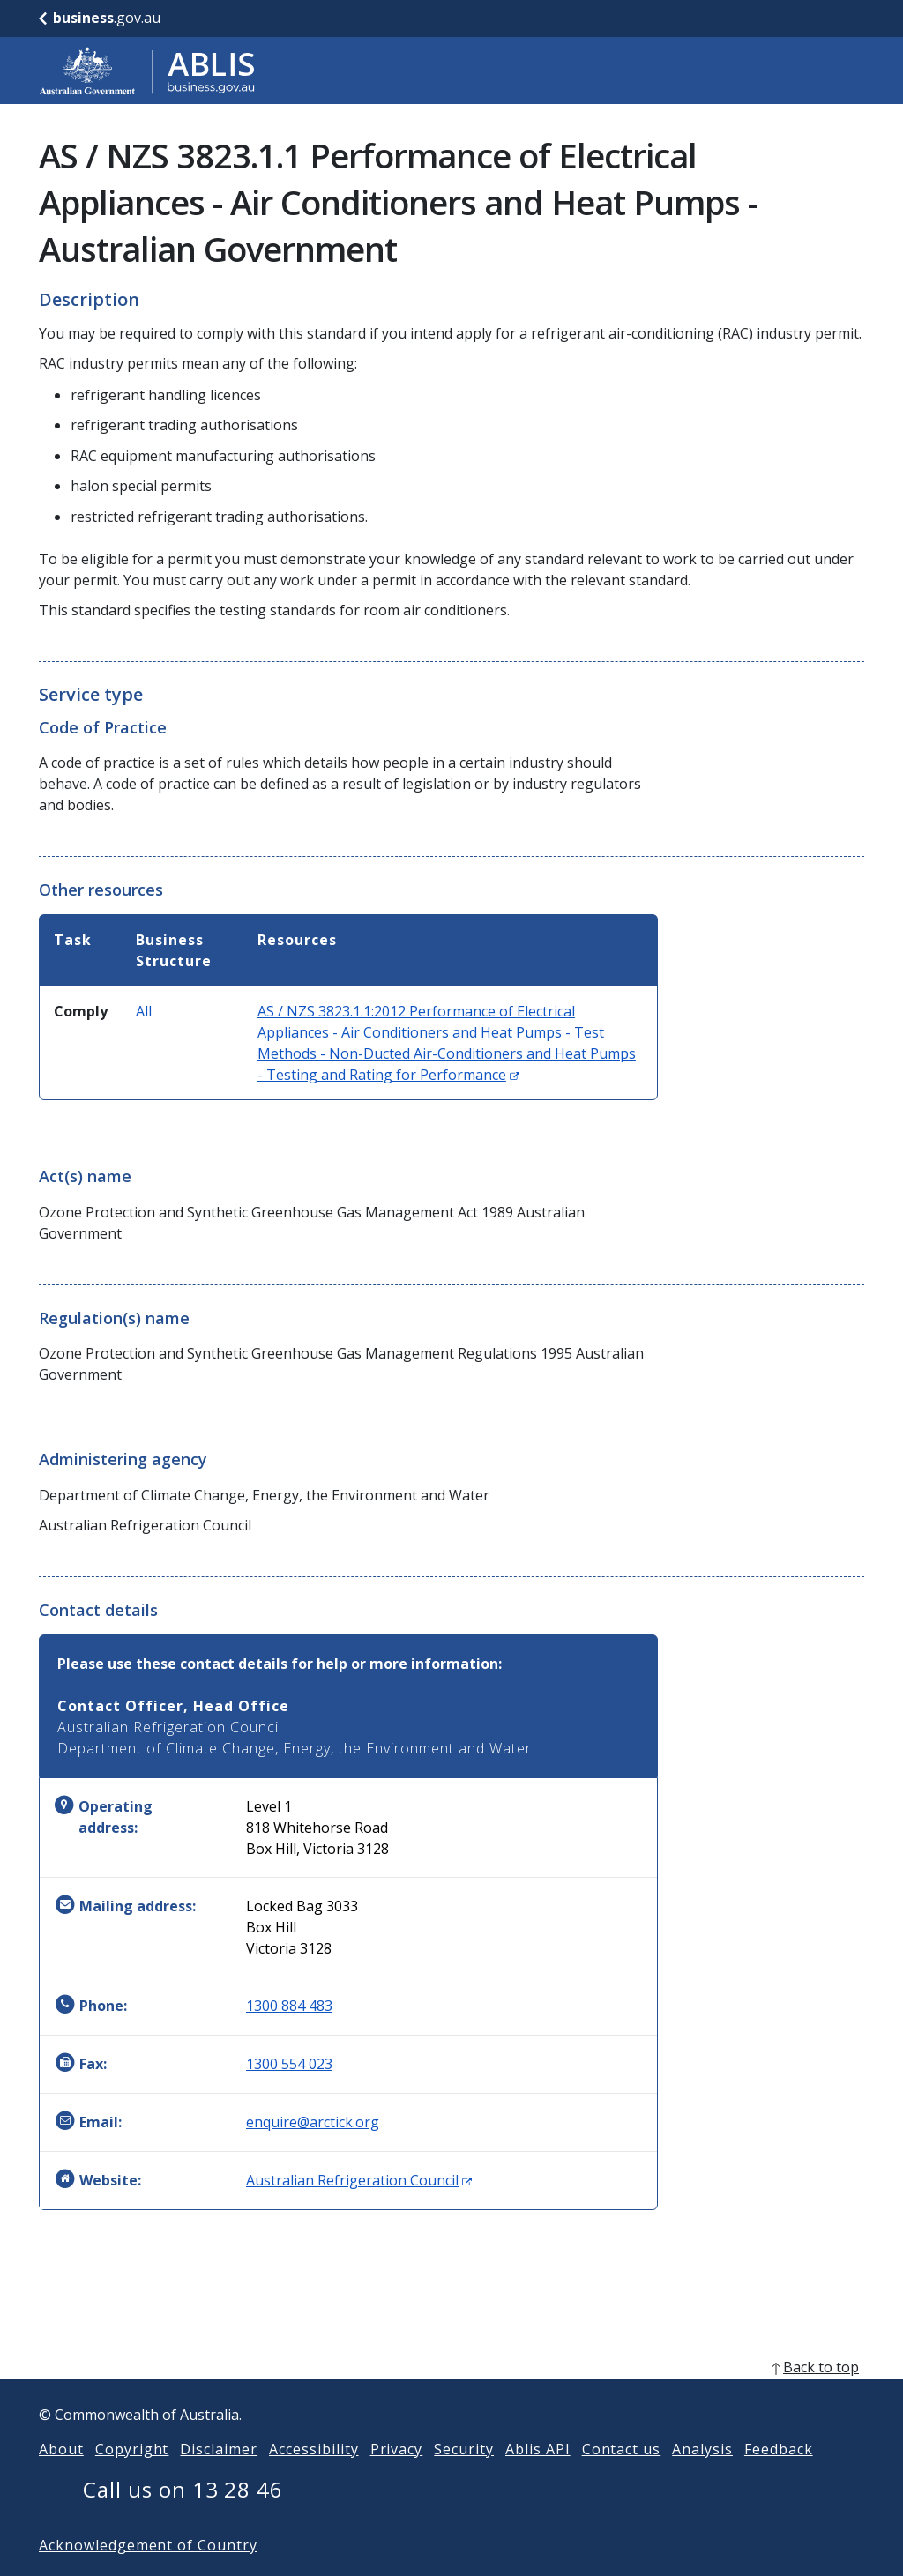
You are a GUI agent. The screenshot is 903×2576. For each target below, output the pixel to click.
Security (464, 2477)
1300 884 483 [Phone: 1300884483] (289, 2005)
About (61, 2477)
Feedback (778, 2477)
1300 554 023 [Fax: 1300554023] (289, 2063)
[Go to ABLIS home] (147, 70)
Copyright (132, 2477)
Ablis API (538, 2477)
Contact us (621, 2477)
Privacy (396, 2477)
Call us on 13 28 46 (183, 2517)
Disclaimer (218, 2477)
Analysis (702, 2477)
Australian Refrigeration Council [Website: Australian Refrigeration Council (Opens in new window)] (359, 2180)
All (144, 1011)
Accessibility (313, 2477)
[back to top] (451, 2395)
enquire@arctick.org (312, 2122)
